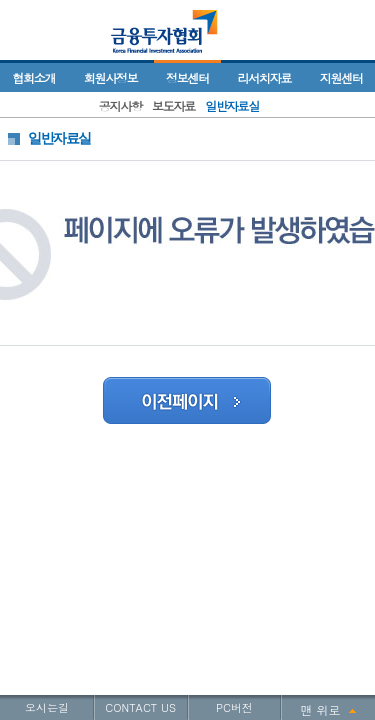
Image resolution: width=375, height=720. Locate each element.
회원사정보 (111, 77)
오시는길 (47, 707)
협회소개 (33, 77)
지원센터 (341, 77)
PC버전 (234, 707)
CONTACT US (140, 707)
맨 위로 (321, 709)
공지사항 (120, 105)
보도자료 (173, 105)
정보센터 (187, 77)
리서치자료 (264, 77)
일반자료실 (232, 105)
